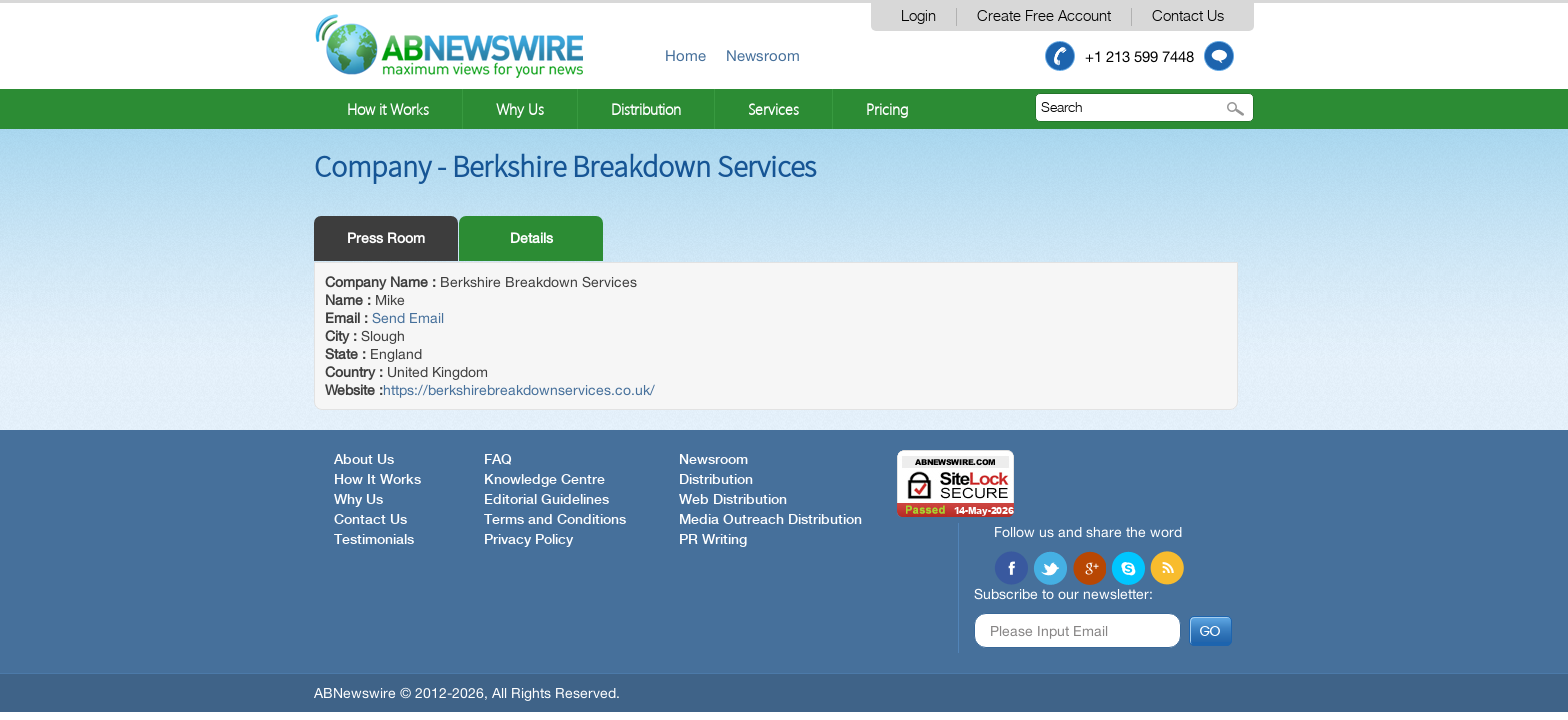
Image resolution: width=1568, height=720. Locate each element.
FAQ (498, 460)
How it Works (388, 109)
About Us (364, 460)
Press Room (386, 238)
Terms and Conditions (555, 520)
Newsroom (763, 55)
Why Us (520, 109)
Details (531, 238)
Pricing (887, 109)
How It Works (377, 480)
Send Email (408, 318)
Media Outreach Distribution (770, 520)
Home (685, 55)
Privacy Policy (528, 540)
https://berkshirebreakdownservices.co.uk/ (519, 390)
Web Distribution (733, 500)
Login (918, 16)
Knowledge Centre (544, 480)
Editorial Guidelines (546, 500)
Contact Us (1188, 16)
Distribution (646, 109)
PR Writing (713, 540)
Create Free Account (1044, 16)
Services (773, 109)
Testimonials (374, 540)
